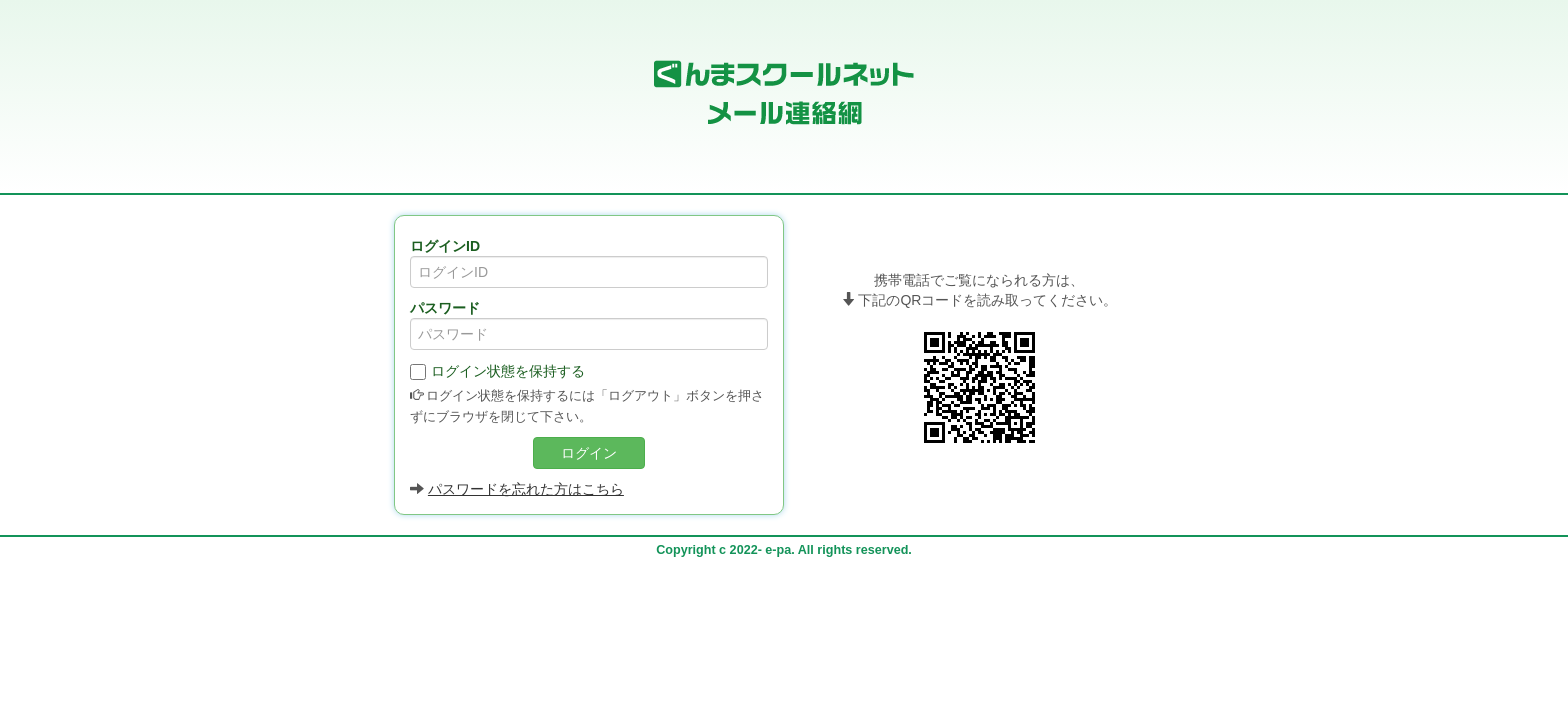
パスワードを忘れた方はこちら (526, 489)
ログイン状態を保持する (497, 371)
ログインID (445, 246)
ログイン (589, 453)
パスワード (445, 308)
